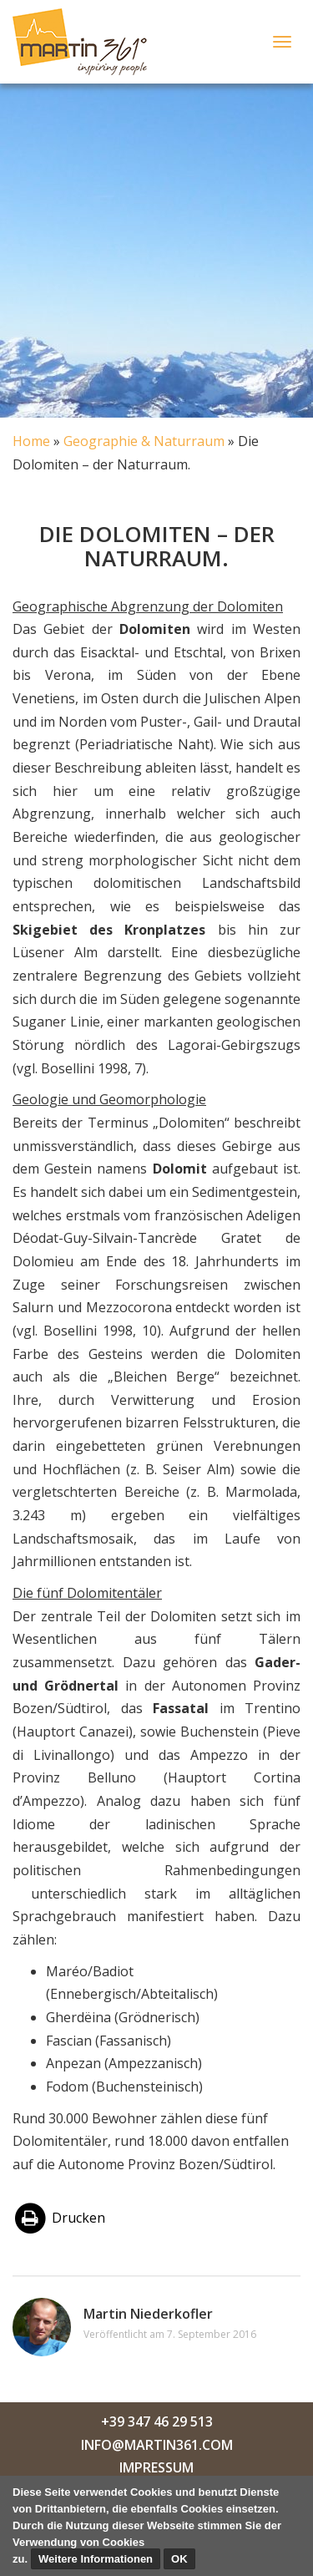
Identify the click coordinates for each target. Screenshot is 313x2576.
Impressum (156, 2467)
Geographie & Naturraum (144, 441)
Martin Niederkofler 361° (85, 41)
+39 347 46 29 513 (157, 2421)
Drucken (59, 2219)
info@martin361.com (157, 2445)
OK (179, 2559)
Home (31, 441)
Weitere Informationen (95, 2559)
